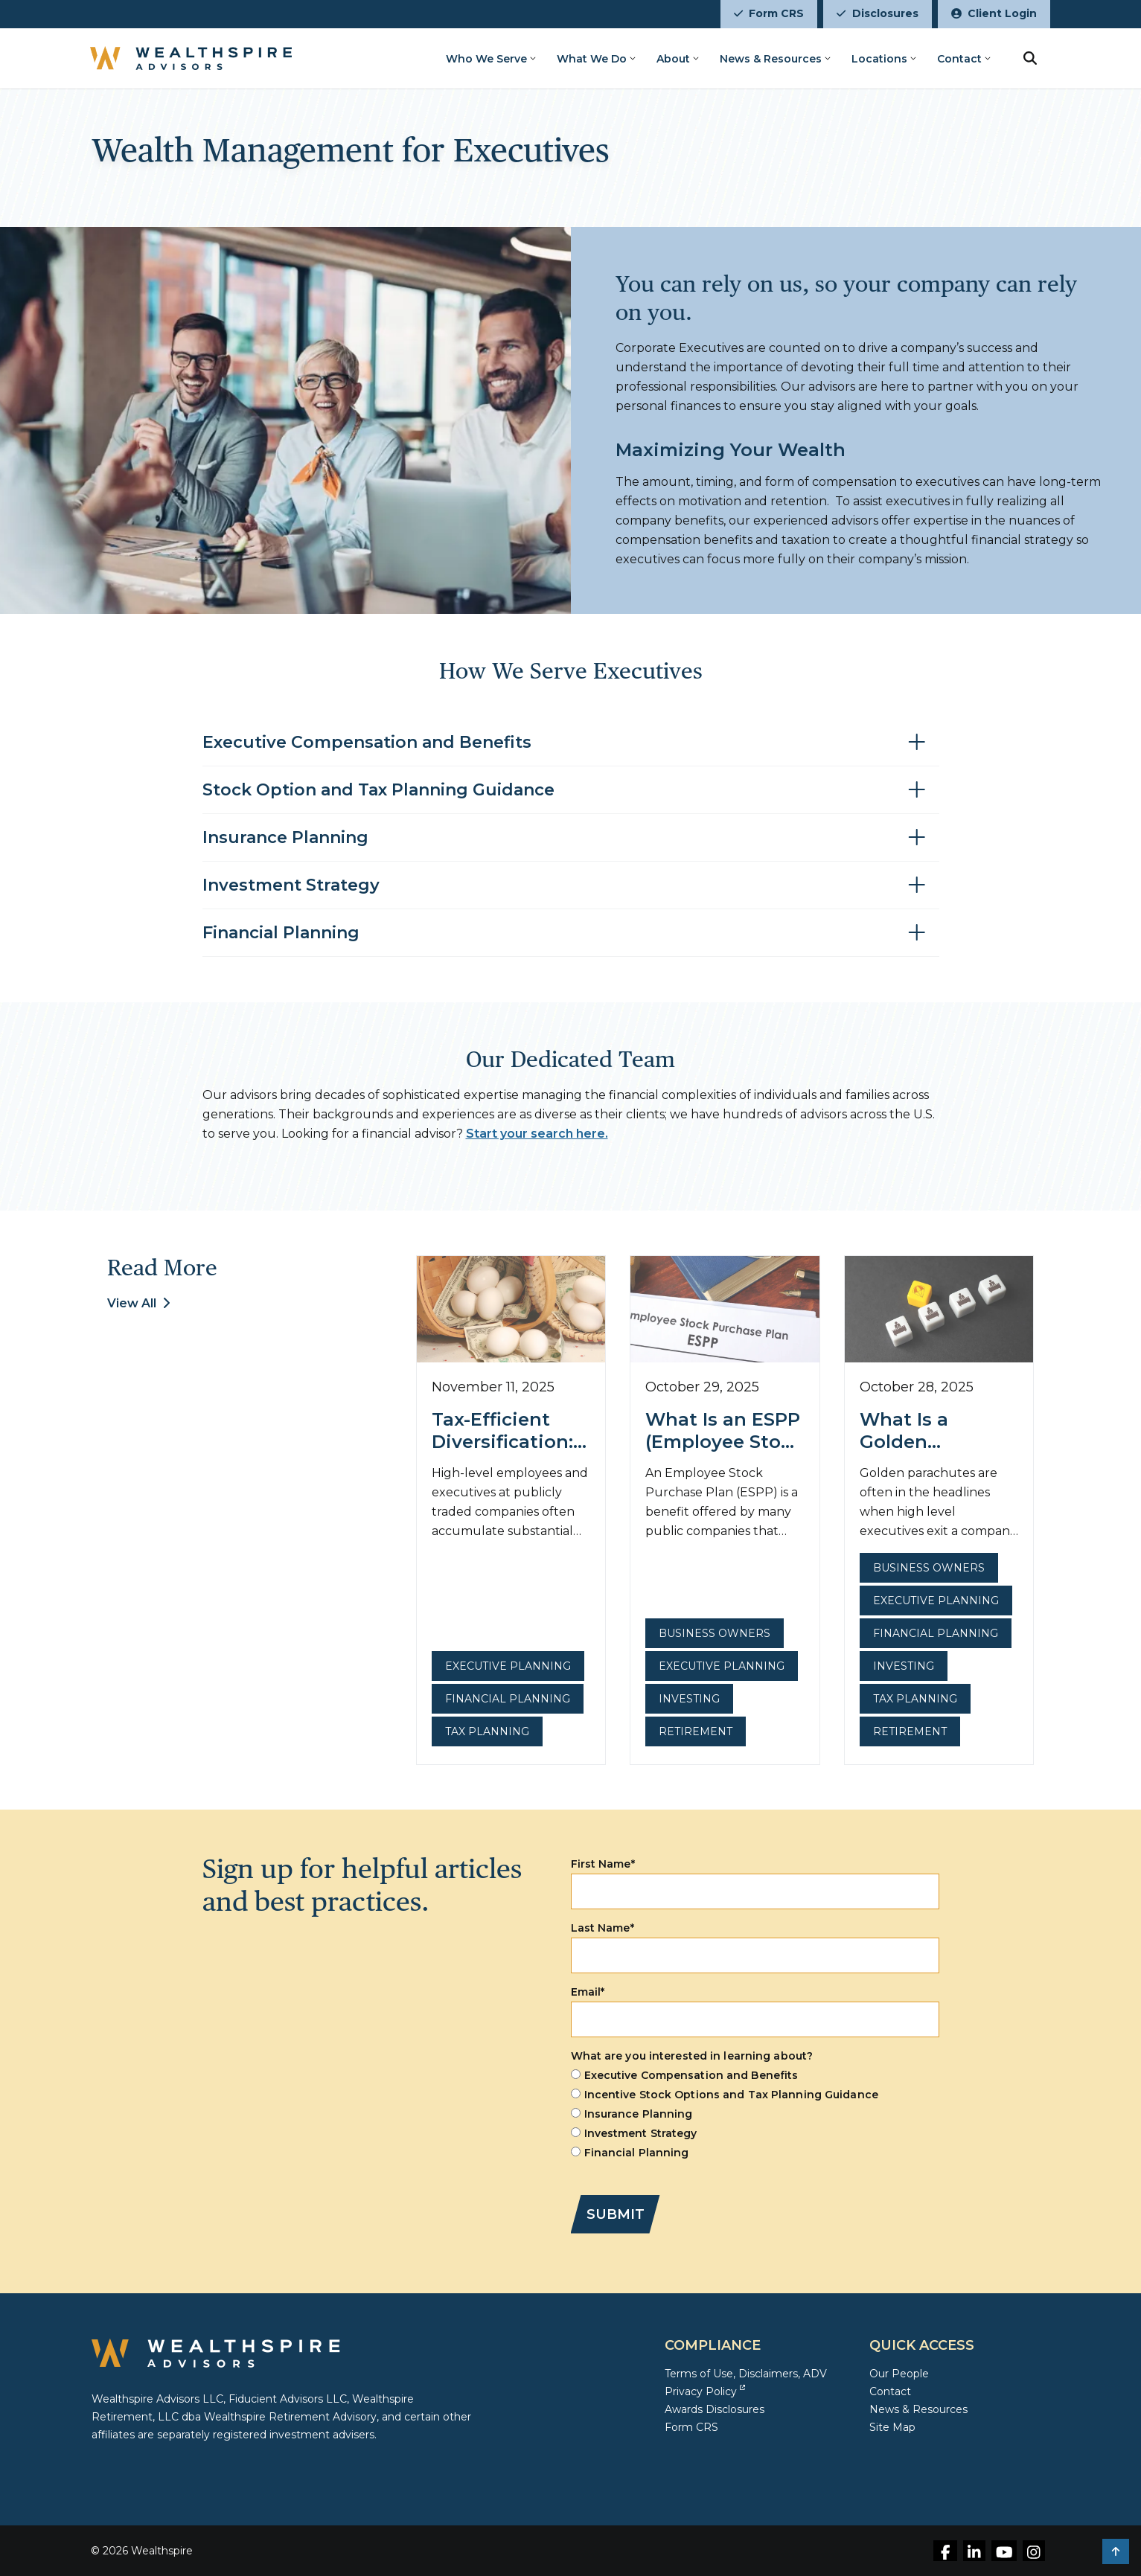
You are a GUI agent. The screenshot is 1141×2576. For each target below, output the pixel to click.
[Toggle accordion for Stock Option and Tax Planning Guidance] (570, 790)
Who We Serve (486, 58)
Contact (959, 58)
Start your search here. (537, 1134)
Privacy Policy (705, 2391)
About (673, 58)
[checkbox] (755, 2114)
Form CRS (769, 13)
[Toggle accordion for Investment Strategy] (570, 885)
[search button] (1030, 58)
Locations (879, 58)
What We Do (592, 58)
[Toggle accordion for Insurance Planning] (570, 838)
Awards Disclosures (714, 2409)
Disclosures (877, 13)
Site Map (892, 2427)
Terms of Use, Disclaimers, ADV (746, 2373)
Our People (899, 2373)
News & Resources (771, 58)
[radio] (755, 2075)
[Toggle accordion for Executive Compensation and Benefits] (570, 743)
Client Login (994, 13)
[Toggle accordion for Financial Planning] (570, 933)
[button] (1115, 2551)
